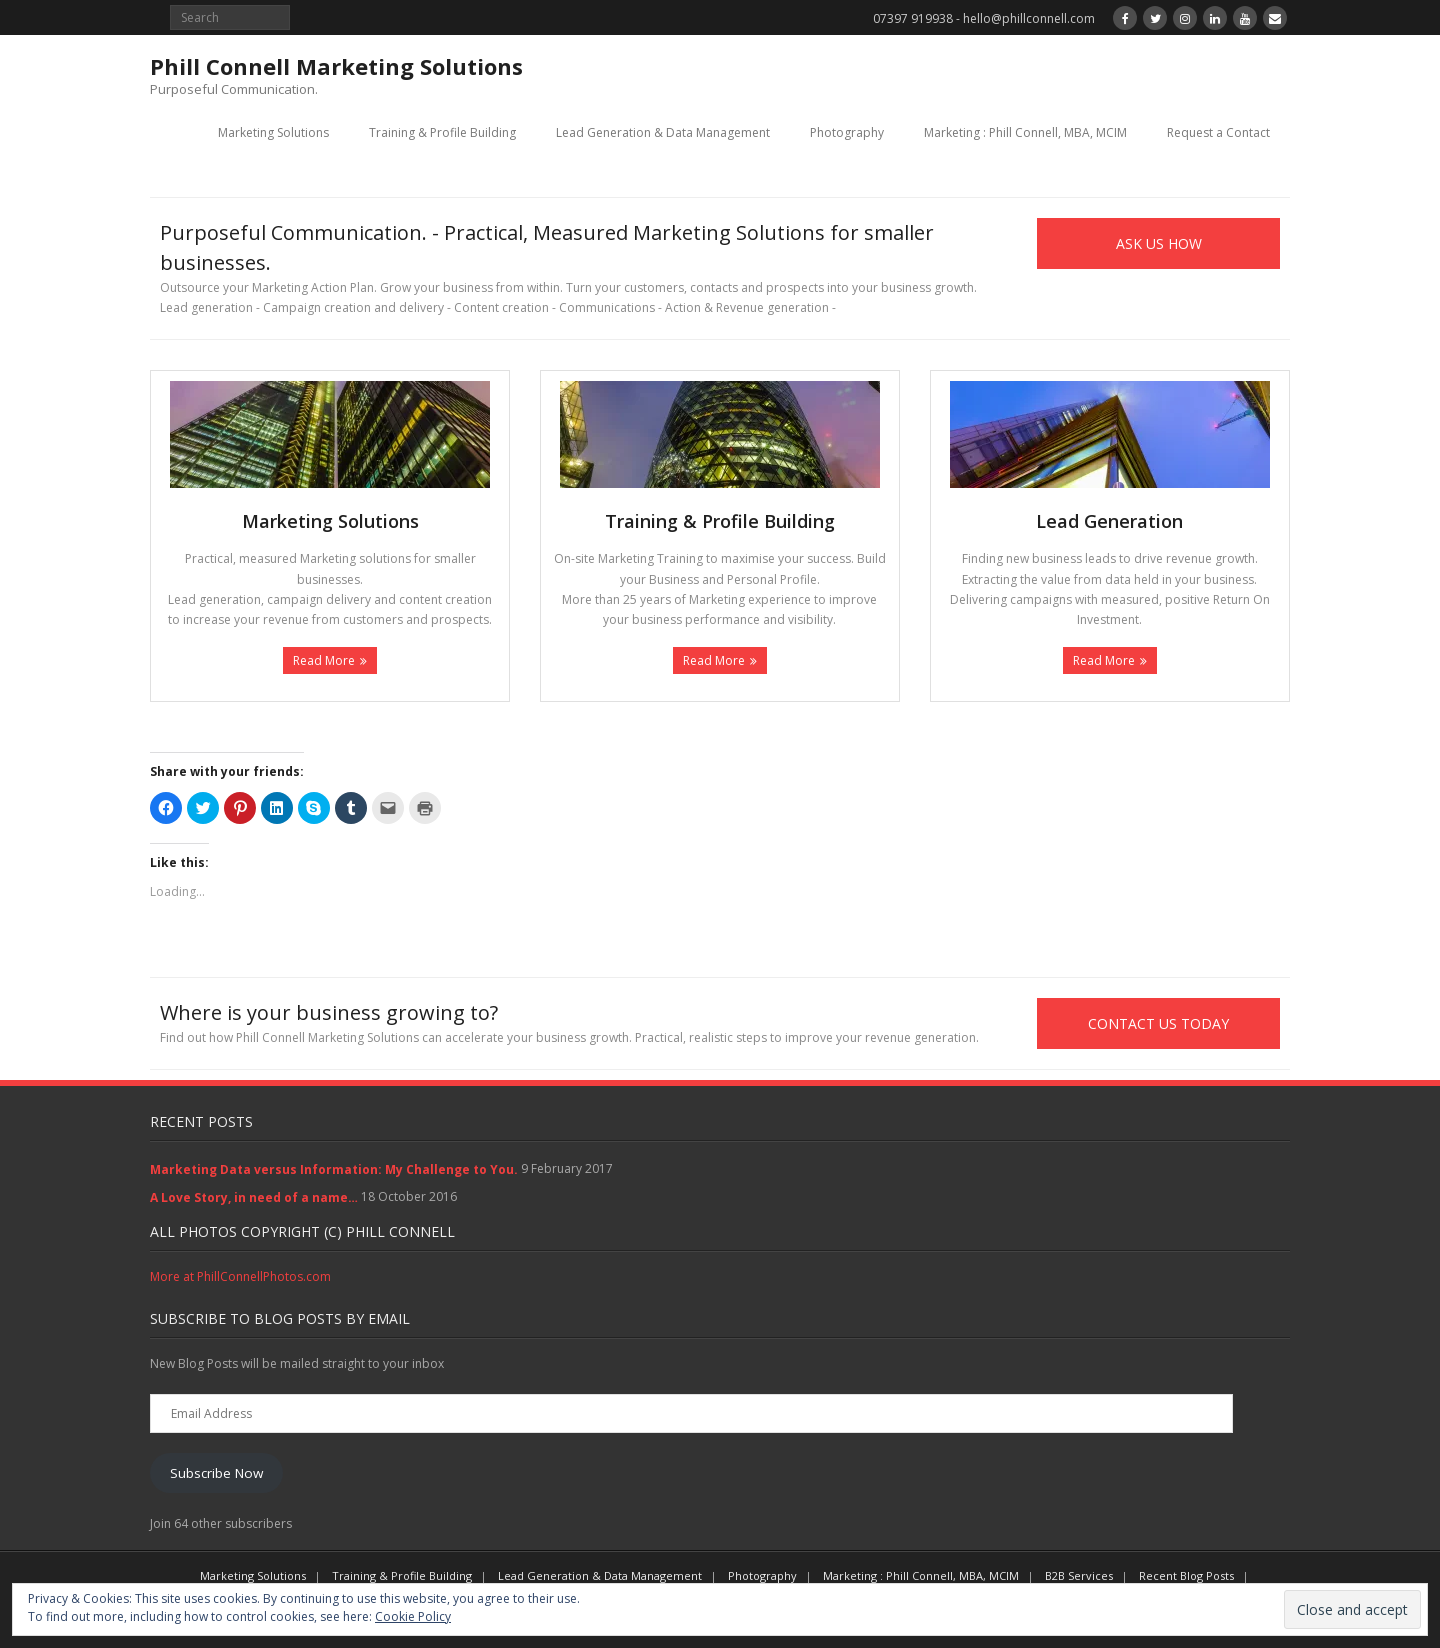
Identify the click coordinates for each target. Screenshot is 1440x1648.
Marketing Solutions (273, 132)
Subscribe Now (216, 1473)
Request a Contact (1218, 132)
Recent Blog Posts (1186, 1575)
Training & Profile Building (442, 132)
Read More (324, 660)
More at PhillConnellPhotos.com (240, 1276)
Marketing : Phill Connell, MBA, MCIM (1025, 132)
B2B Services (1079, 1575)
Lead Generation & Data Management (663, 132)
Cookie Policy (413, 1616)
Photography (847, 132)
